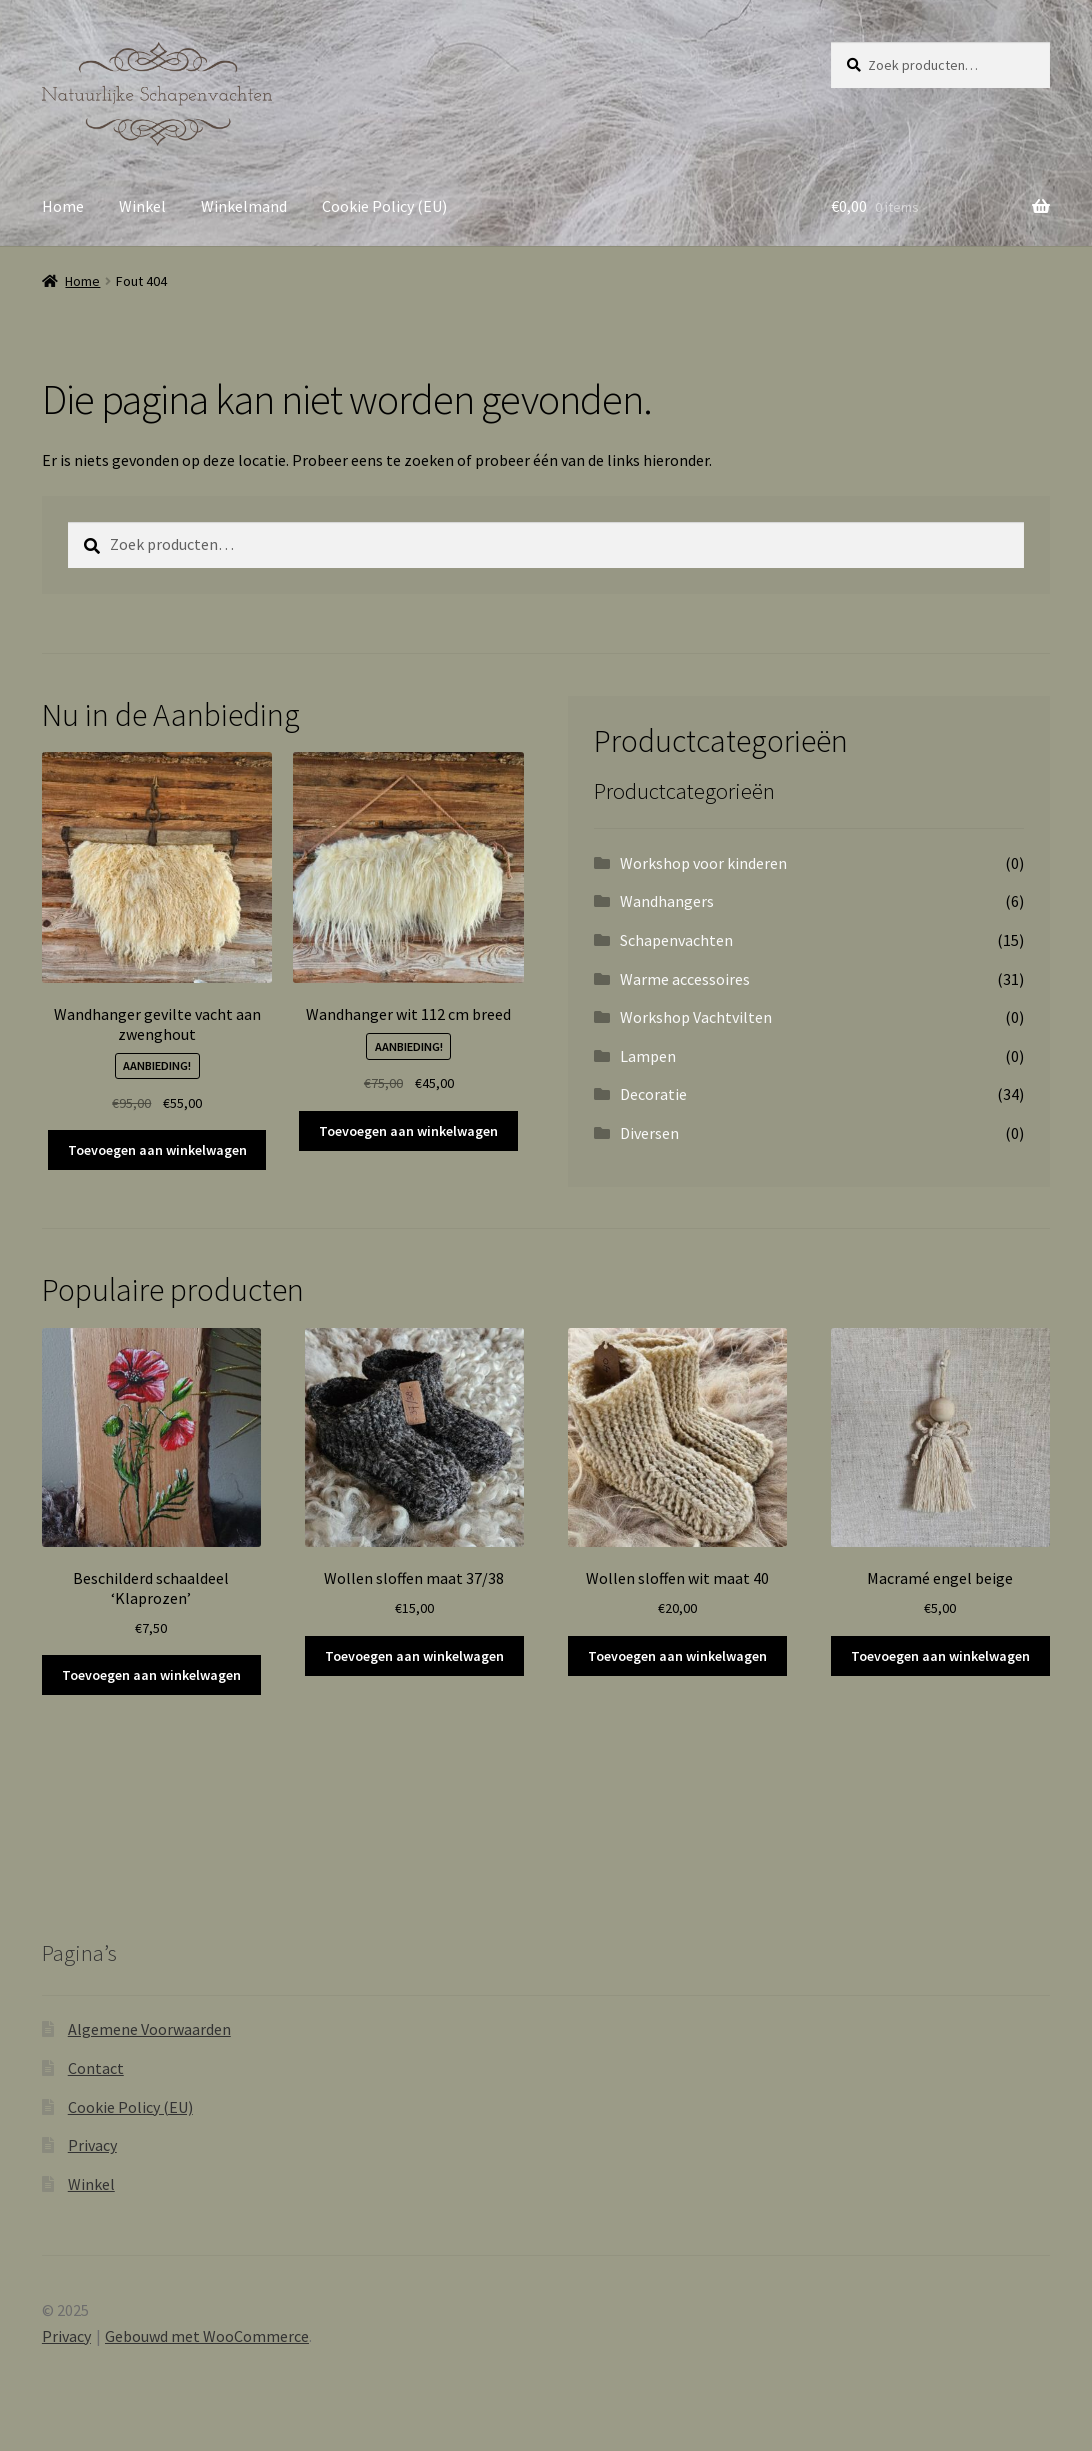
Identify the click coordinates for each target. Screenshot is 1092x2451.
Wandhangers (667, 901)
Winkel (142, 206)
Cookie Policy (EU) (384, 206)
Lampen (648, 1056)
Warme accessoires (685, 979)
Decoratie (653, 1094)
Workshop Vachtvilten (696, 1017)
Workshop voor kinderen (703, 863)
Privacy (92, 2145)
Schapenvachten (676, 940)
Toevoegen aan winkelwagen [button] (157, 1150)
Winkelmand (244, 206)
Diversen (649, 1133)
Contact (96, 2068)
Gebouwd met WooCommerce (207, 2336)
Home (63, 206)
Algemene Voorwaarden (149, 2029)
